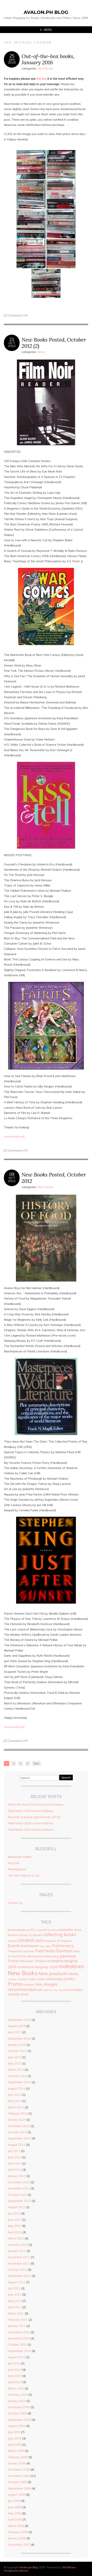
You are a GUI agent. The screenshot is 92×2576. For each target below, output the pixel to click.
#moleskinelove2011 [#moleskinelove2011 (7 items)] (22, 1930)
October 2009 (17, 2413)
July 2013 (14, 2151)
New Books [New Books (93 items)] (23, 1973)
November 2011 (19, 2263)
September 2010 (19, 2351)
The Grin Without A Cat (24, 1875)
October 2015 (17, 2051)
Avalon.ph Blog (46, 12)
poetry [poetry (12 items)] (69, 1978)
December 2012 (19, 2182)
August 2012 (16, 2207)
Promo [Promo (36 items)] (15, 1984)
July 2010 (14, 2363)
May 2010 (14, 2376)
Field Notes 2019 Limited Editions (30, 1811)
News (41, 352)
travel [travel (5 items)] (68, 1990)
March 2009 (16, 2451)
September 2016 (19, 2038)
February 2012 (18, 2245)
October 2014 (17, 2076)
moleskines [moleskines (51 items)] (71, 1966)
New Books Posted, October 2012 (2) (54, 342)
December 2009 (19, 2407)
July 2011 (14, 2288)
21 (11, 339)
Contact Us (15, 1903)
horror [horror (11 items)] (22, 1956)
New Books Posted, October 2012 (54, 1177)
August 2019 (16, 2026)
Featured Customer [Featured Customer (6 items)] (21, 1951)
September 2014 (19, 2082)
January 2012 (17, 2251)
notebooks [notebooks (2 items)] (12, 1979)
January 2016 (17, 2045)
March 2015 (16, 2069)
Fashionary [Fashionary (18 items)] (63, 1945)
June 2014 (14, 2095)
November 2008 (19, 2476)
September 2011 (19, 2276)
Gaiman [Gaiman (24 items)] (64, 1950)
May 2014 (14, 2101)
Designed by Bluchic (16, 2570)
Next (36, 1763)
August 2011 (16, 2282)
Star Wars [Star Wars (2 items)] (59, 1990)
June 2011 (14, 2294)
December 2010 (19, 2332)
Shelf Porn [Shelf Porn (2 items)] (48, 1990)
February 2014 (18, 2113)
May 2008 (14, 2513)
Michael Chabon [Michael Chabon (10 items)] (33, 1961)
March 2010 (16, 2388)
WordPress (69, 2567)
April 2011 (15, 2307)
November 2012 (19, 2188)
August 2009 (16, 2426)
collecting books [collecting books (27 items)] (59, 1934)
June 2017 (14, 2032)
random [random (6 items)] (28, 1984)
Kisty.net (13, 1863)
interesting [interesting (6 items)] (51, 1956)
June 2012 (14, 2219)
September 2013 (19, 2138)
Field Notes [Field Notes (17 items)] (45, 1950)
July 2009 (14, 2432)
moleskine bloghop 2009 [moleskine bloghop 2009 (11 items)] (37, 1967)
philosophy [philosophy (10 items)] (54, 1979)
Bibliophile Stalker (20, 1857)
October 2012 (17, 2195)
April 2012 (15, 2232)
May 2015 (14, 2063)
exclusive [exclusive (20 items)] (29, 1945)
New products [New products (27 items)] (52, 1973)
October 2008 (17, 2482)
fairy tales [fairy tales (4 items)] (45, 1946)
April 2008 (15, 2519)
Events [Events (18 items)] (14, 1945)
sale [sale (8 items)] (39, 1990)
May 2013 (14, 2163)
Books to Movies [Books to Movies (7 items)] (30, 1935)
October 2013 (17, 2132)
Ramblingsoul (17, 1869)
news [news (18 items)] (73, 1973)
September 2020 (19, 2020)
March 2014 (16, 2107)
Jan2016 (12, 61)
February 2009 (18, 2457)
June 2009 (14, 2438)
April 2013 (15, 2169)
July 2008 (14, 2501)
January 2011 (17, 2326)
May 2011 (14, 2301)
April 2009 (15, 2444)
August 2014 (16, 2088)
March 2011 (16, 2313)
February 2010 (18, 2394)
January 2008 (17, 2538)
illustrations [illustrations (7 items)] (36, 1956)
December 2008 (19, 2469)
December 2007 (19, 2544)
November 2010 (19, 2338)
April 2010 (15, 2382)
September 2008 (19, 2488)
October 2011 (17, 2269)
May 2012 (14, 2226)
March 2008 (16, 2526)
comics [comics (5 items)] (12, 1941)
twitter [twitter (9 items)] (78, 1990)
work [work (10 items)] (25, 1994)
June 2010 (14, 2370)
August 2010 (16, 2357)
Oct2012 (12, 344)
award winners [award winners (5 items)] (47, 1930)
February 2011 (18, 2320)
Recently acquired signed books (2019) (34, 1817)
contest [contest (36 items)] (25, 1940)
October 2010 (17, 2344)
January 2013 (17, 2176)
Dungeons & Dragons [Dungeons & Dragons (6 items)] (57, 1941)
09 (11, 1174)
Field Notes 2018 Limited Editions (30, 1823)
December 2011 (19, 2257)
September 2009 (19, 2420)
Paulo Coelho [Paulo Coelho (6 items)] (36, 1979)
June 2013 (14, 2157)
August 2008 (16, 2494)
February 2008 (18, 2532)
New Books (45, 68)
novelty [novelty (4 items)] (22, 1979)
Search (66, 1777)
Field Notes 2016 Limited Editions (30, 1829)
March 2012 (16, 2238)
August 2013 (16, 2145)
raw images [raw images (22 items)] (45, 1984)
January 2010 (17, 2401)
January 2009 (17, 2463)
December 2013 (19, 2126)
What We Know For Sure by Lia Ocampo (35, 1804)
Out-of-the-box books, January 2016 (48, 59)
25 (11, 56)
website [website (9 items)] (14, 1994)
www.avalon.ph (14, 1136)
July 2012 (14, 2213)
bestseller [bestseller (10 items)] (66, 1929)
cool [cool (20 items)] (38, 1940)
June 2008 (14, 2507)
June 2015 (14, 2057)
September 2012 (19, 2201)
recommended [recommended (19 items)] (22, 1989)
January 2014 (17, 2119)
